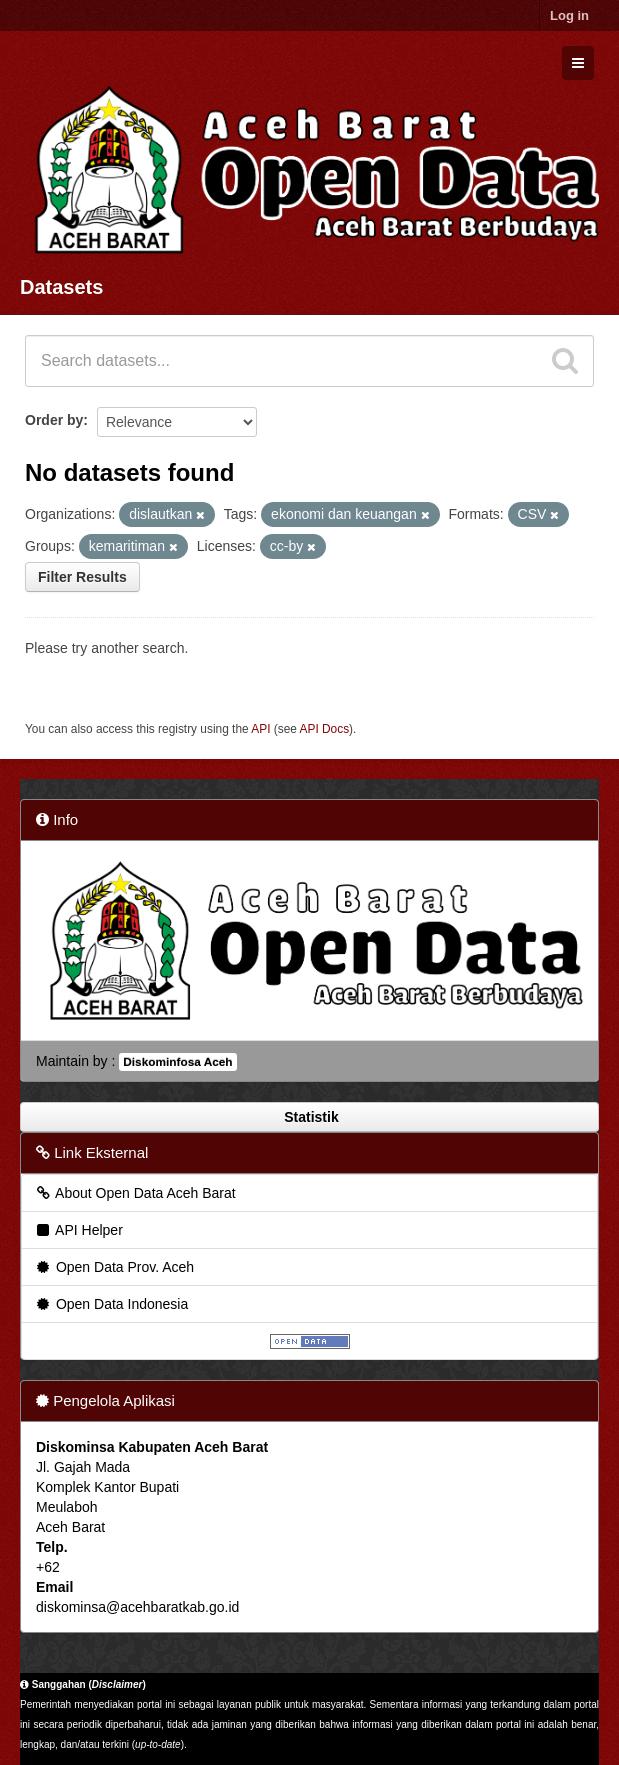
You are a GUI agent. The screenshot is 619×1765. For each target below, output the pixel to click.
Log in (569, 15)
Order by (54, 420)
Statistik (309, 1117)
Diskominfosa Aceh (177, 1062)
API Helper (78, 1230)
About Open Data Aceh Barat (135, 1193)
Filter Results (82, 577)
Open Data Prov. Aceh (114, 1267)
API (260, 729)
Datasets (61, 287)
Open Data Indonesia (111, 1304)
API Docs (325, 729)
